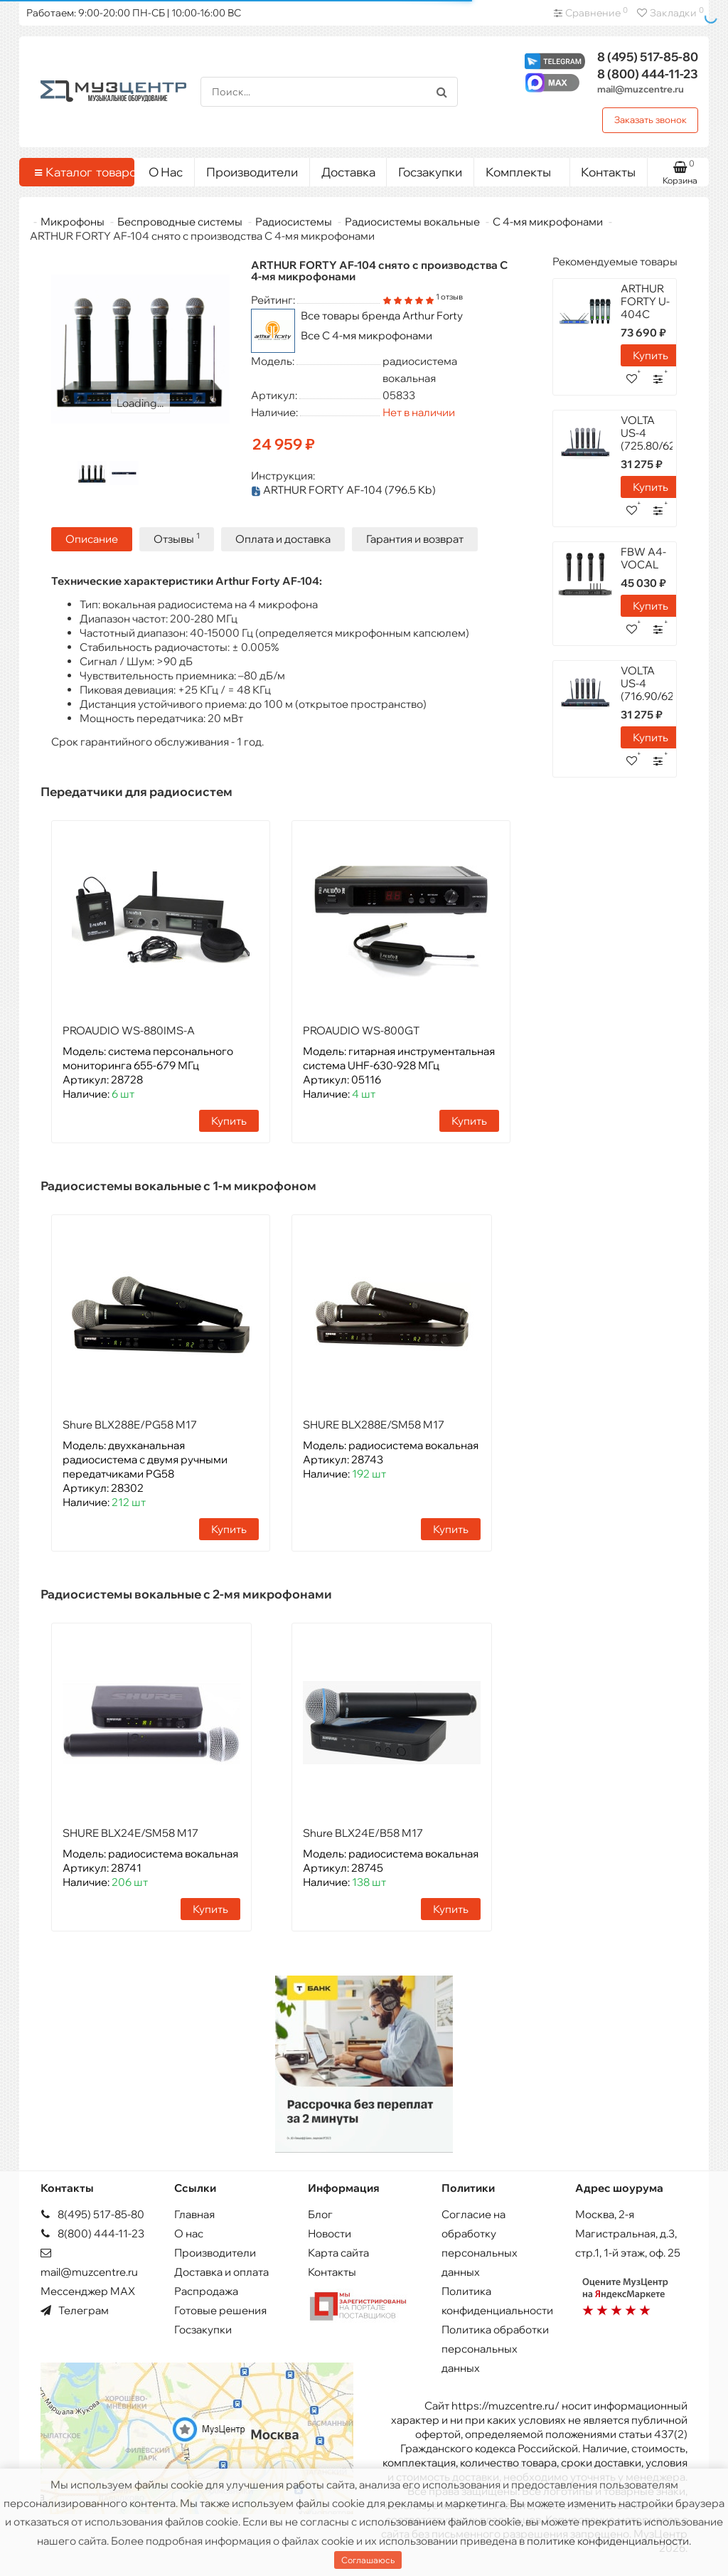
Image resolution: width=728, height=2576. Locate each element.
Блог (320, 2213)
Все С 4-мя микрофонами (366, 335)
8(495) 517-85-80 (92, 2213)
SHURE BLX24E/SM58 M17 (130, 1832)
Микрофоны (73, 221)
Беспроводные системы (179, 221)
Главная (194, 2213)
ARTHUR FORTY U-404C (645, 301)
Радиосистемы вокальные (412, 221)
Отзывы (177, 537)
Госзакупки (430, 171)
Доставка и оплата (221, 2271)
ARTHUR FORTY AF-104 (343, 490)
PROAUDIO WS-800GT (361, 1030)
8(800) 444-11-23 (92, 2233)
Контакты (608, 171)
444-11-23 (647, 73)
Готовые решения (220, 2309)
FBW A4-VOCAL (643, 558)
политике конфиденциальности (608, 2541)
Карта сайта (338, 2252)
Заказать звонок (650, 119)
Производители (252, 171)
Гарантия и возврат (415, 538)
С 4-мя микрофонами (548, 221)
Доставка (348, 171)
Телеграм (75, 2309)
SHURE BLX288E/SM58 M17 (373, 1424)
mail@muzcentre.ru (640, 89)
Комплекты (522, 168)
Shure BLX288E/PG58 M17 (130, 1424)
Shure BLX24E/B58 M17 (363, 1832)
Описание (91, 538)
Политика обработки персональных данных (495, 2348)
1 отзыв (449, 297)
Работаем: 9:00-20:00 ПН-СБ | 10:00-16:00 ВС (133, 12)
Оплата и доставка (283, 538)
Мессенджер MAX (88, 2290)
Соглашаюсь (368, 2560)
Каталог (79, 172)
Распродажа (206, 2290)
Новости (329, 2233)
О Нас (166, 171)
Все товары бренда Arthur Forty (382, 315)
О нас (188, 2233)
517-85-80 (647, 56)
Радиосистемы (293, 221)
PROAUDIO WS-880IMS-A (129, 1030)
